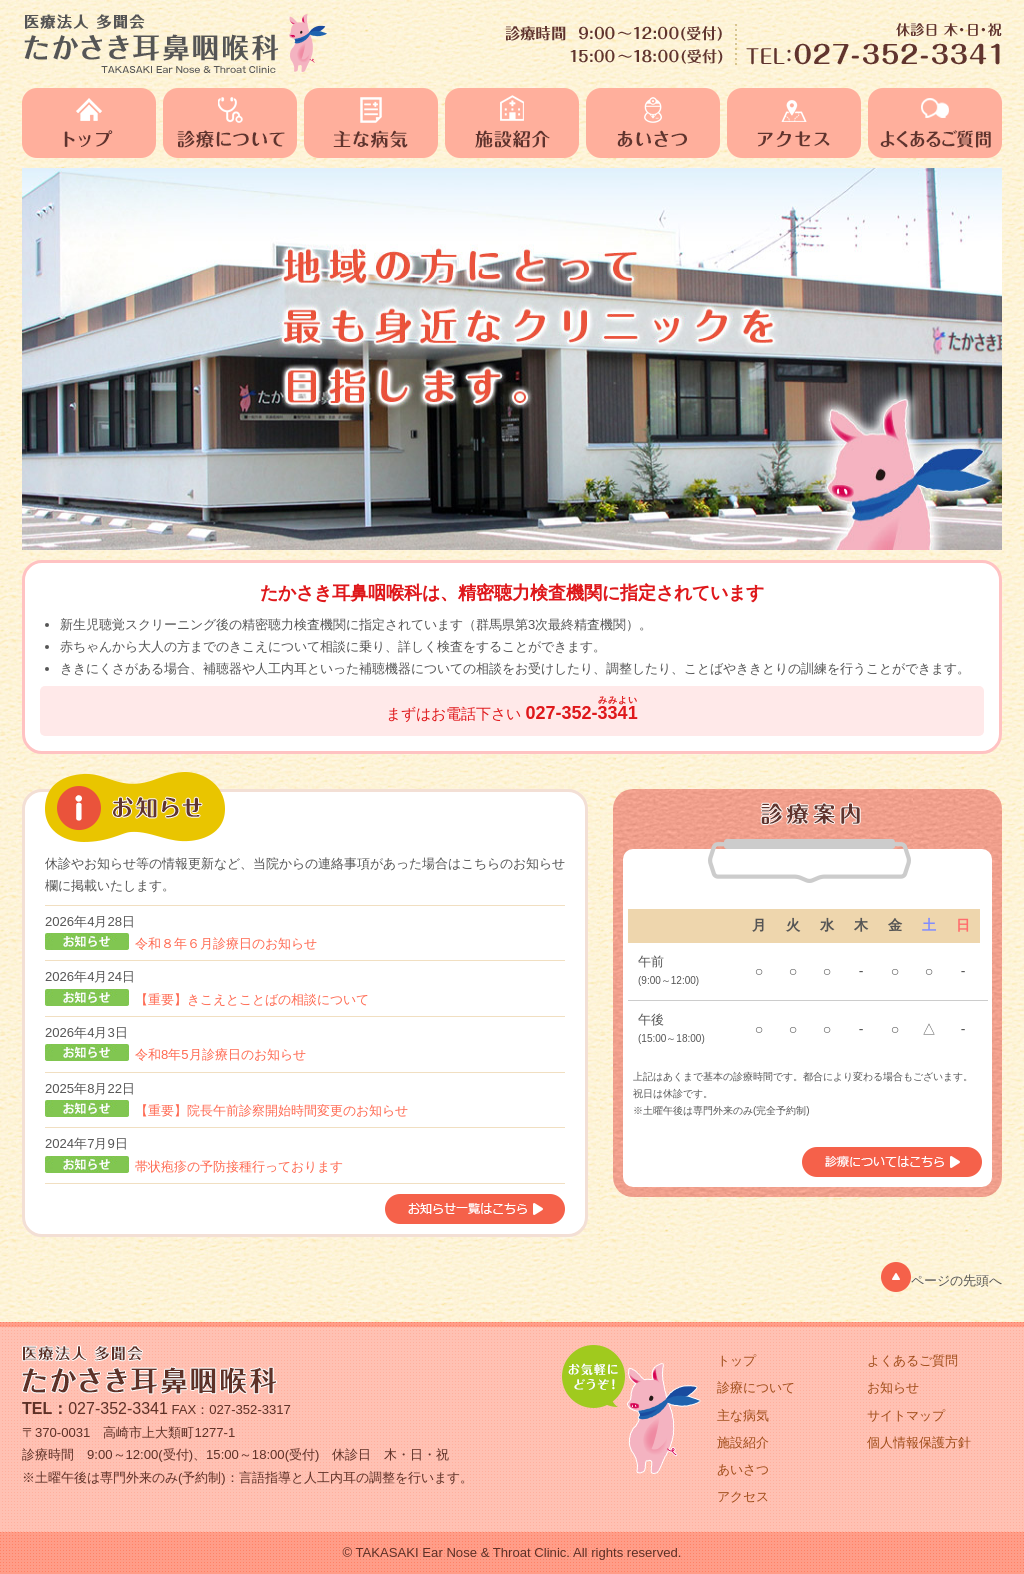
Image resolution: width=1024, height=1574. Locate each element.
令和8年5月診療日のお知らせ (220, 1054)
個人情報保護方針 (919, 1442)
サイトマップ (906, 1415)
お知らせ (893, 1387)
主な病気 (374, 123)
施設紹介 (515, 123)
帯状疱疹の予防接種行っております (239, 1166)
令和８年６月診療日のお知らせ (226, 943)
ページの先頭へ (941, 1277)
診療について (233, 123)
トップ (92, 123)
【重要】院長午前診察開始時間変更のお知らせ (271, 1110)
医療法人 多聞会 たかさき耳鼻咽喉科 (175, 43)
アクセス (797, 123)
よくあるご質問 (935, 123)
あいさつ (656, 123)
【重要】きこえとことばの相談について (252, 999)
